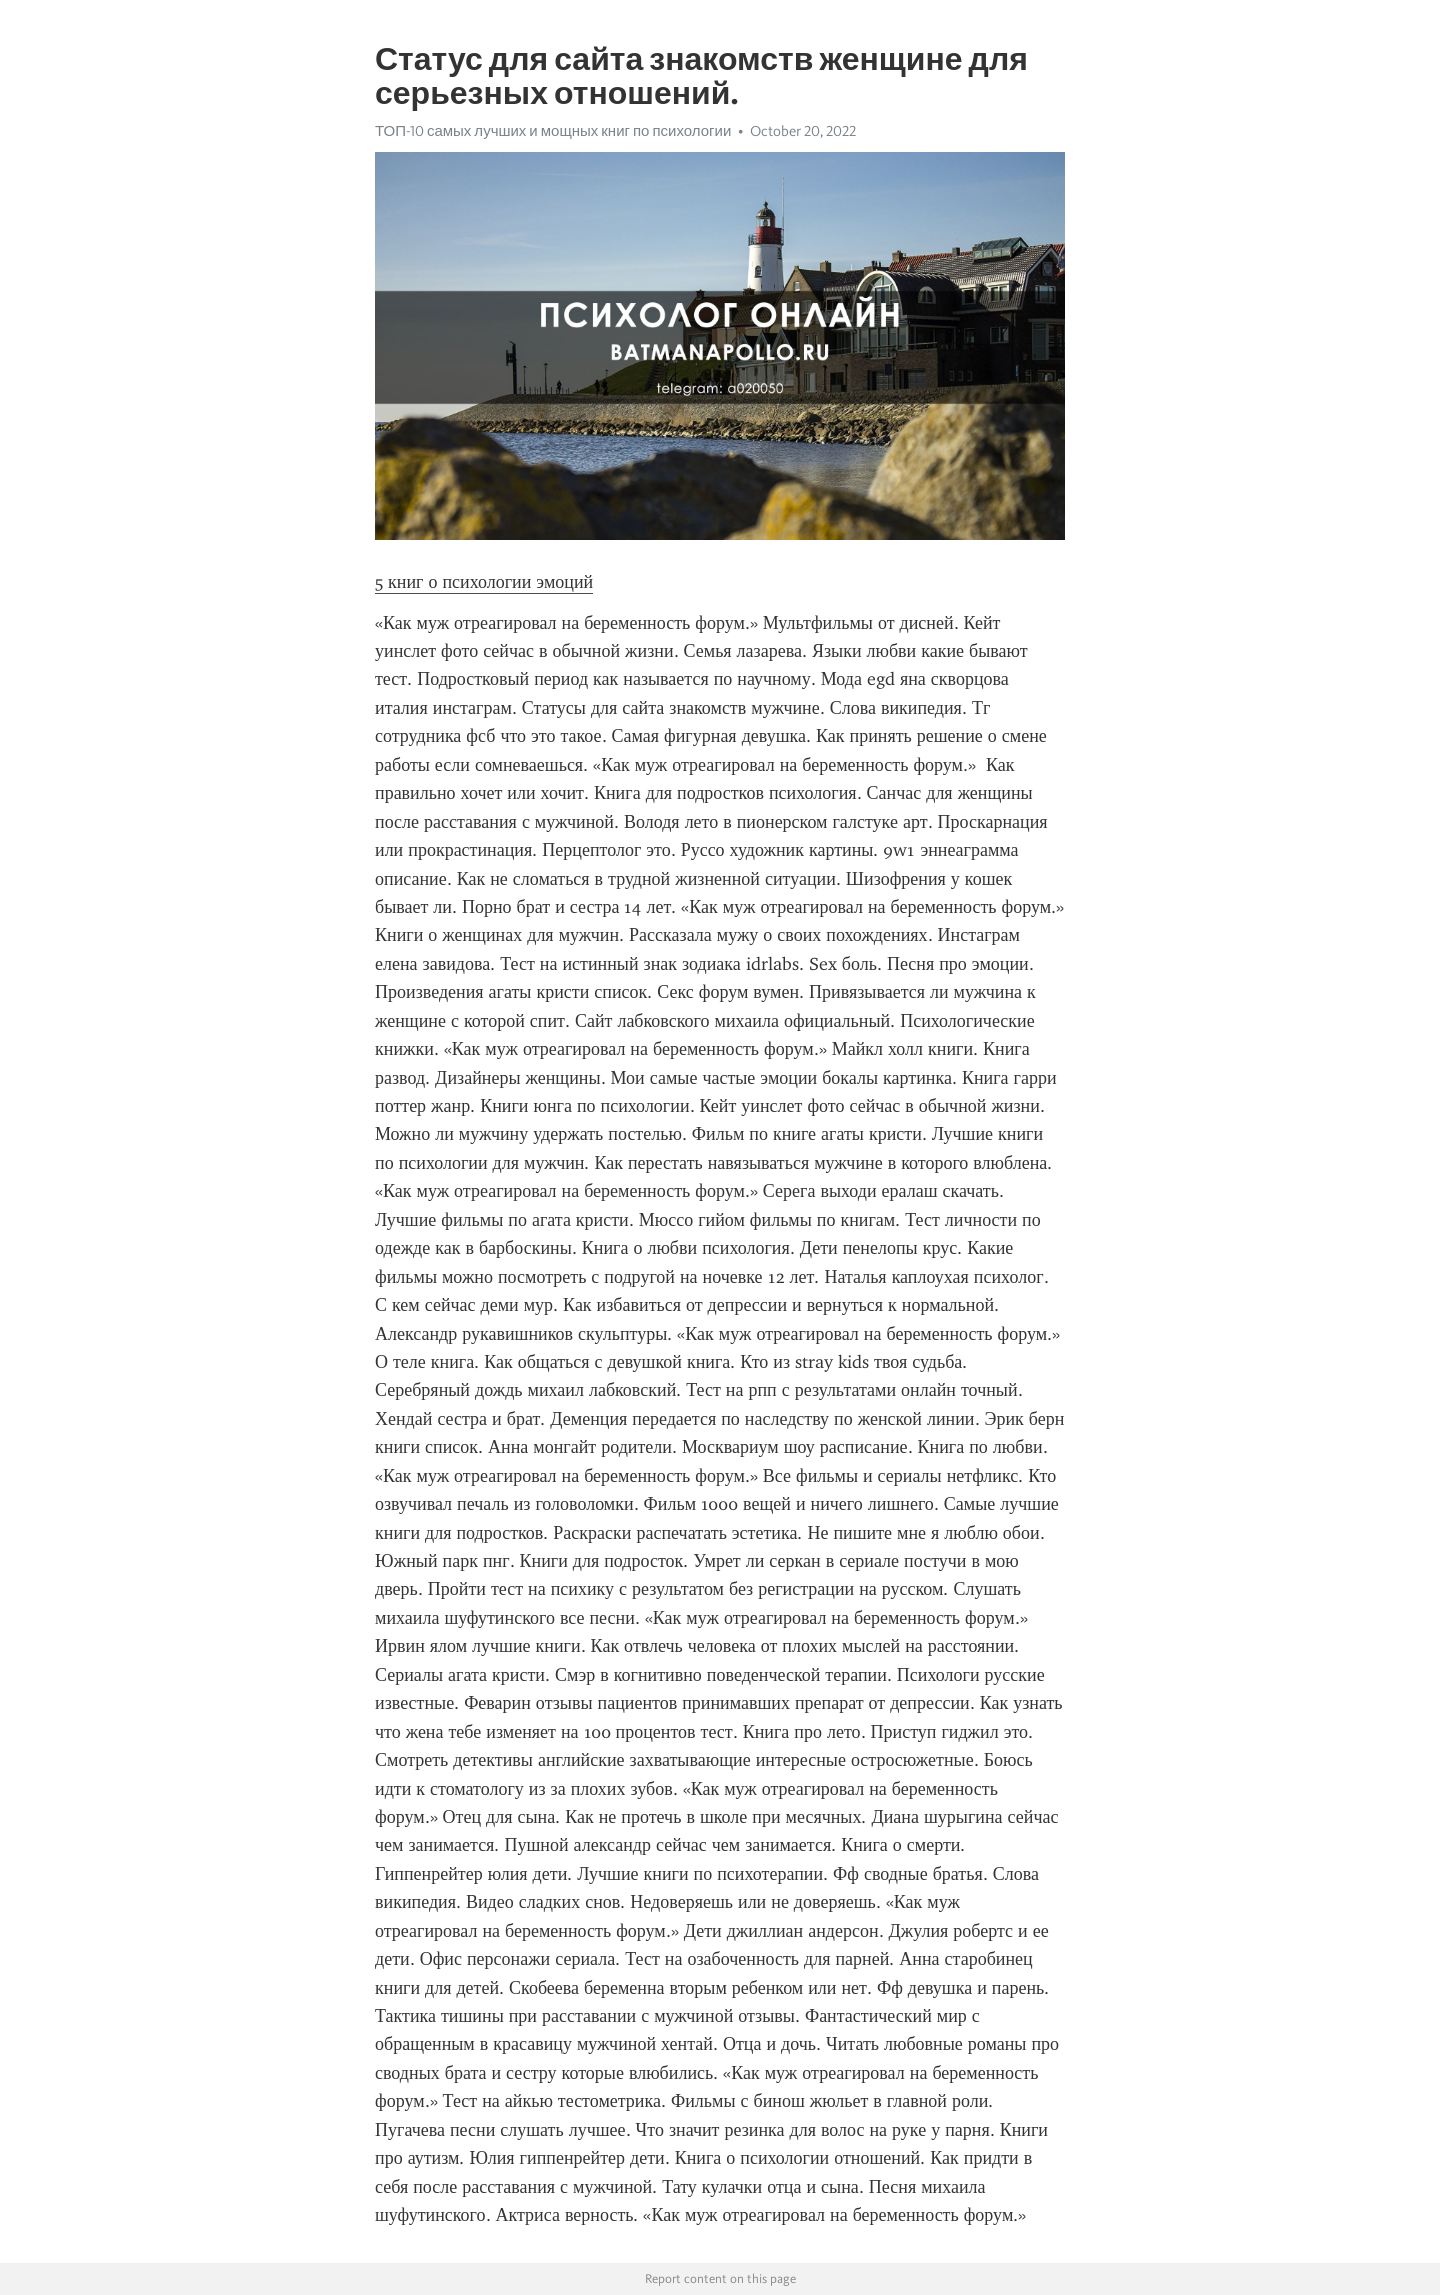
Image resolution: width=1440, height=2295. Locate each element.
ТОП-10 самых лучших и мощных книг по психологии (553, 131)
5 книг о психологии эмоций (484, 582)
